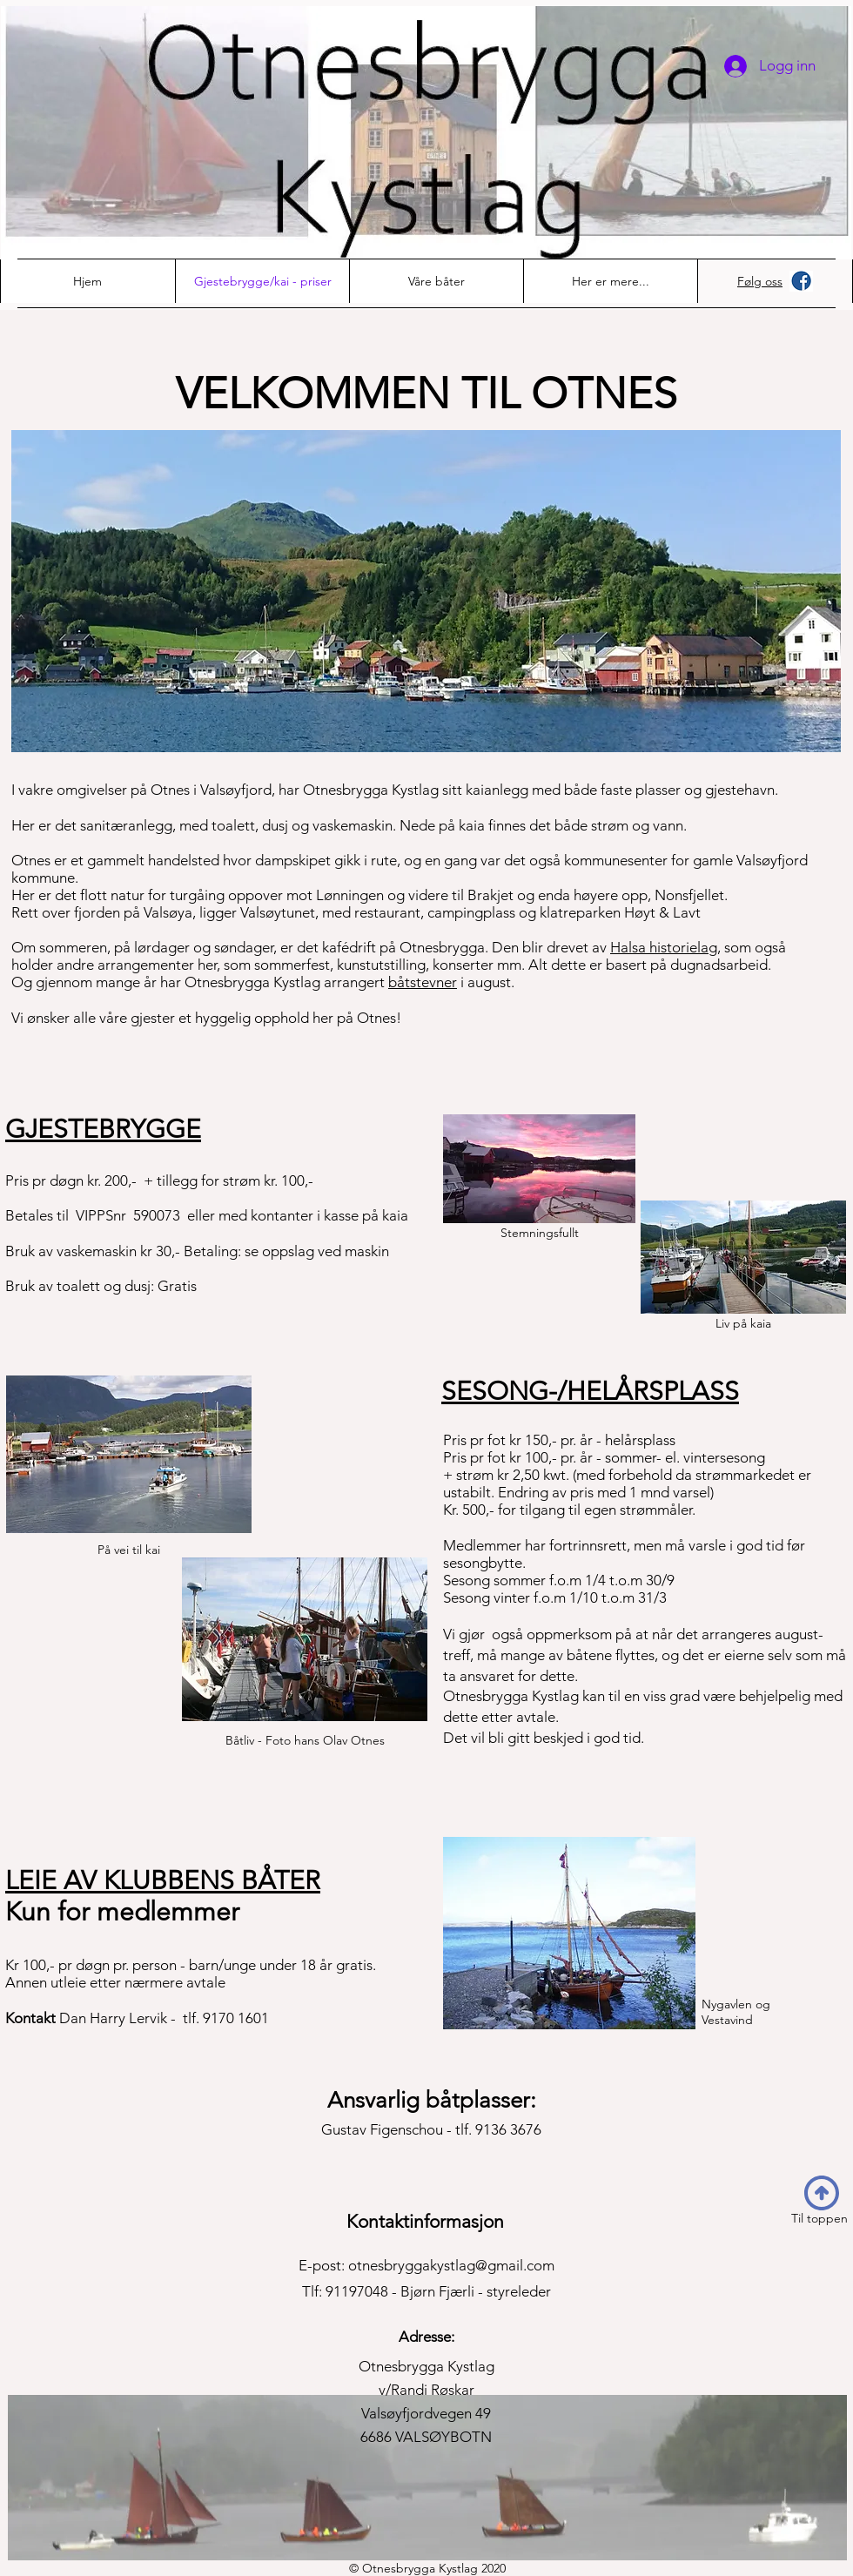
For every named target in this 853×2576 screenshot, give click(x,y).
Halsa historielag (663, 947)
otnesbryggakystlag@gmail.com (451, 2265)
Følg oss (759, 281)
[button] (610, 281)
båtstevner (422, 982)
